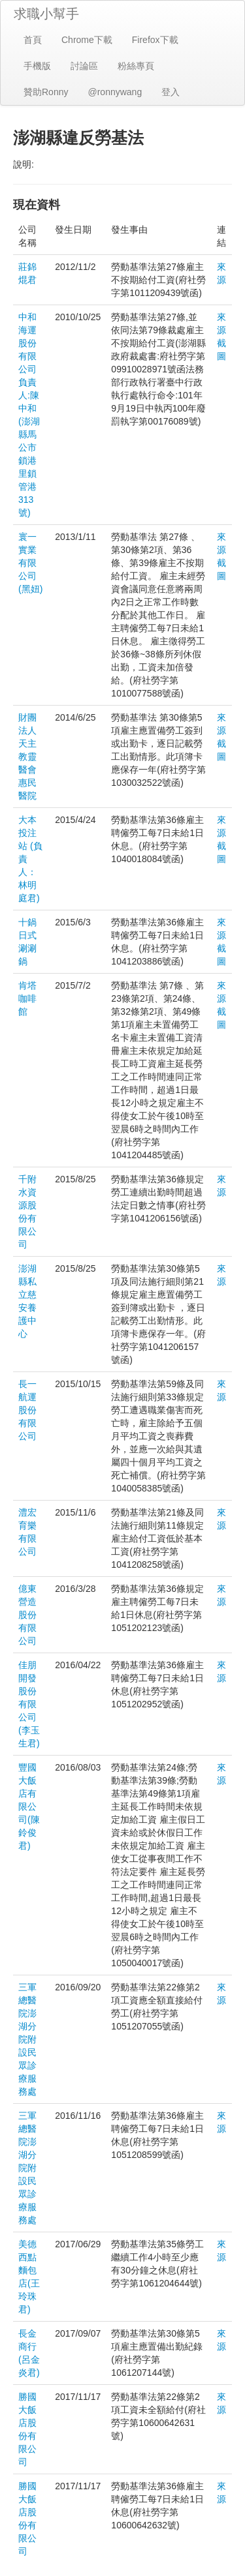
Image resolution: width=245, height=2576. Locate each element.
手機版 (37, 66)
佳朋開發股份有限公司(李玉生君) (29, 1704)
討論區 (84, 66)
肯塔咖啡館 (27, 998)
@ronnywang (115, 92)
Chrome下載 (86, 40)
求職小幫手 (46, 14)
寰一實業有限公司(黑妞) (30, 563)
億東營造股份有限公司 (27, 1614)
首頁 (33, 40)
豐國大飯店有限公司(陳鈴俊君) (29, 1806)
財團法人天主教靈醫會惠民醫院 (27, 756)
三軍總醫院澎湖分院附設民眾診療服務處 (27, 2039)
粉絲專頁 (136, 66)
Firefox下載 (155, 40)
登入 (170, 92)
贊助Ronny (46, 92)
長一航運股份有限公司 (27, 1410)
